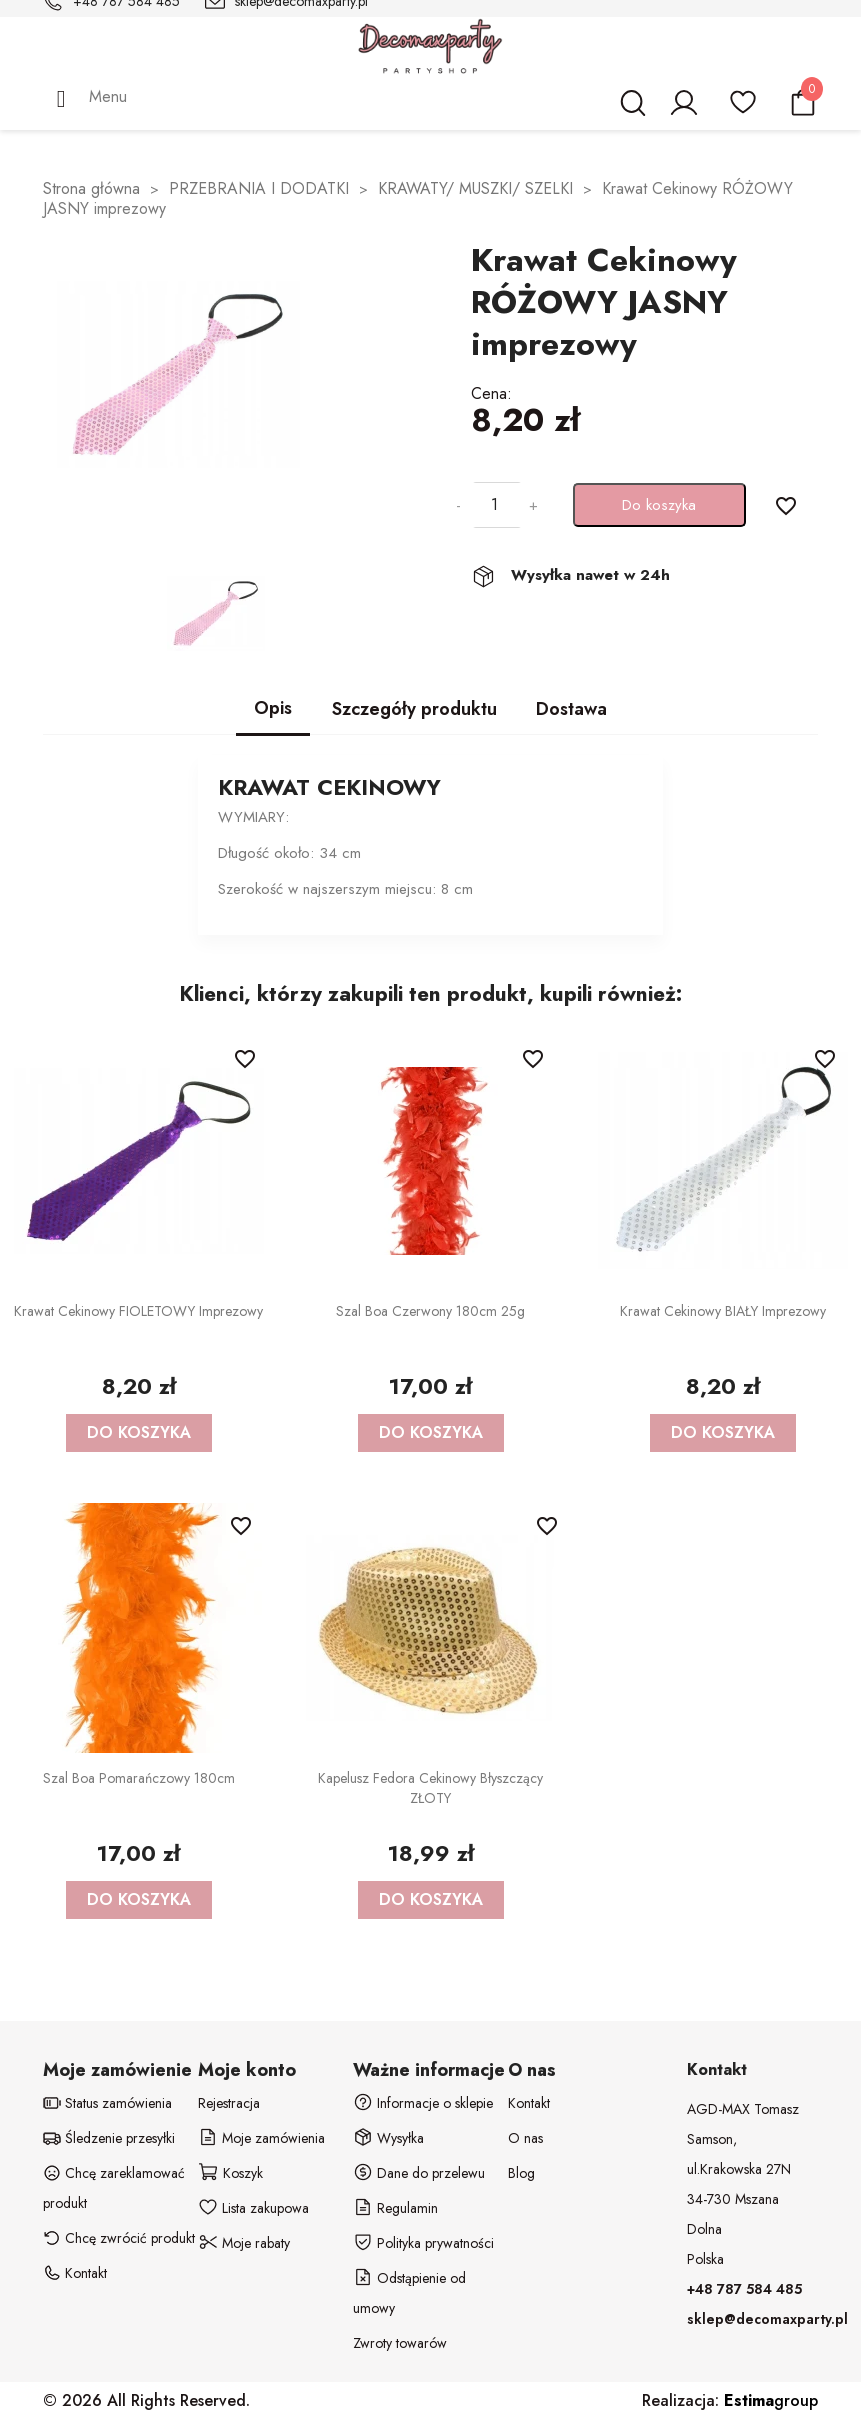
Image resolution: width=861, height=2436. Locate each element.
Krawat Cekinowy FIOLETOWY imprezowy (138, 1311)
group (771, 2400)
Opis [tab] (273, 708)
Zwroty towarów (400, 2343)
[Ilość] (495, 505)
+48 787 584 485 (744, 2289)
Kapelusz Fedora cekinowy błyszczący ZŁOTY (430, 1788)
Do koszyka (659, 505)
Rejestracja (229, 2103)
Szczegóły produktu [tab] (414, 709)
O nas (525, 2138)
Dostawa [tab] (571, 709)
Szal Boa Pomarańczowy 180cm (139, 1778)
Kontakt (529, 2103)
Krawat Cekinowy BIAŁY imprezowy (723, 1311)
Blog (521, 2173)
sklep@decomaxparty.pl (767, 2319)
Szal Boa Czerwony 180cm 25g (430, 1311)
